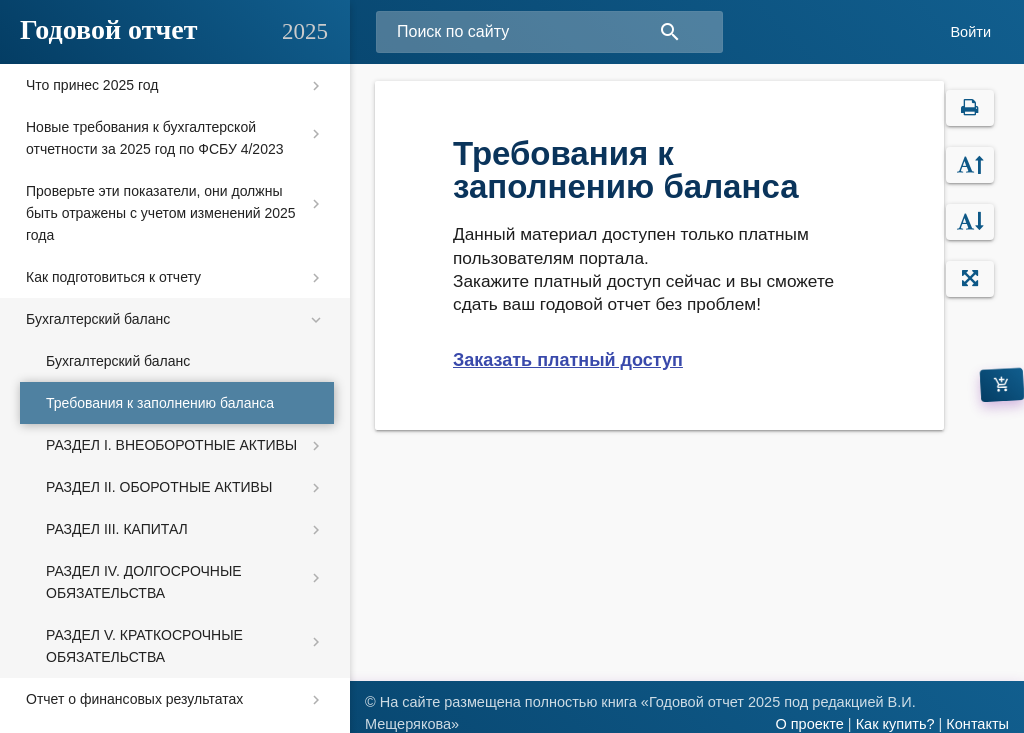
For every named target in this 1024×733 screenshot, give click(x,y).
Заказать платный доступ (568, 360)
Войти (970, 32)
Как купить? (895, 724)
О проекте (809, 724)
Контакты (977, 724)
